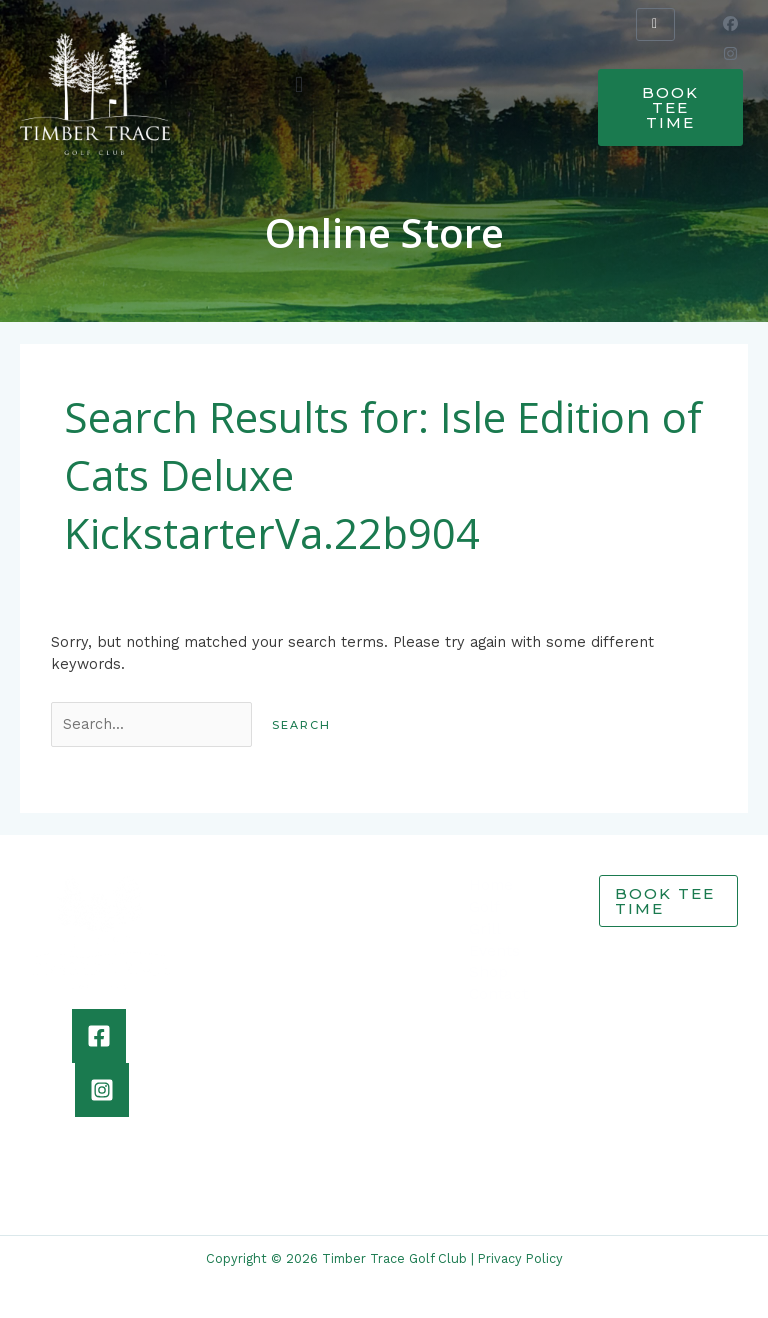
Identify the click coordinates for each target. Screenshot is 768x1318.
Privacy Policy (520, 1258)
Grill (485, 929)
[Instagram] (102, 1090)
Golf (484, 907)
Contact (498, 994)
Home (491, 885)
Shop (488, 972)
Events (494, 951)
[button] (299, 84)
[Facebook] (99, 1036)
